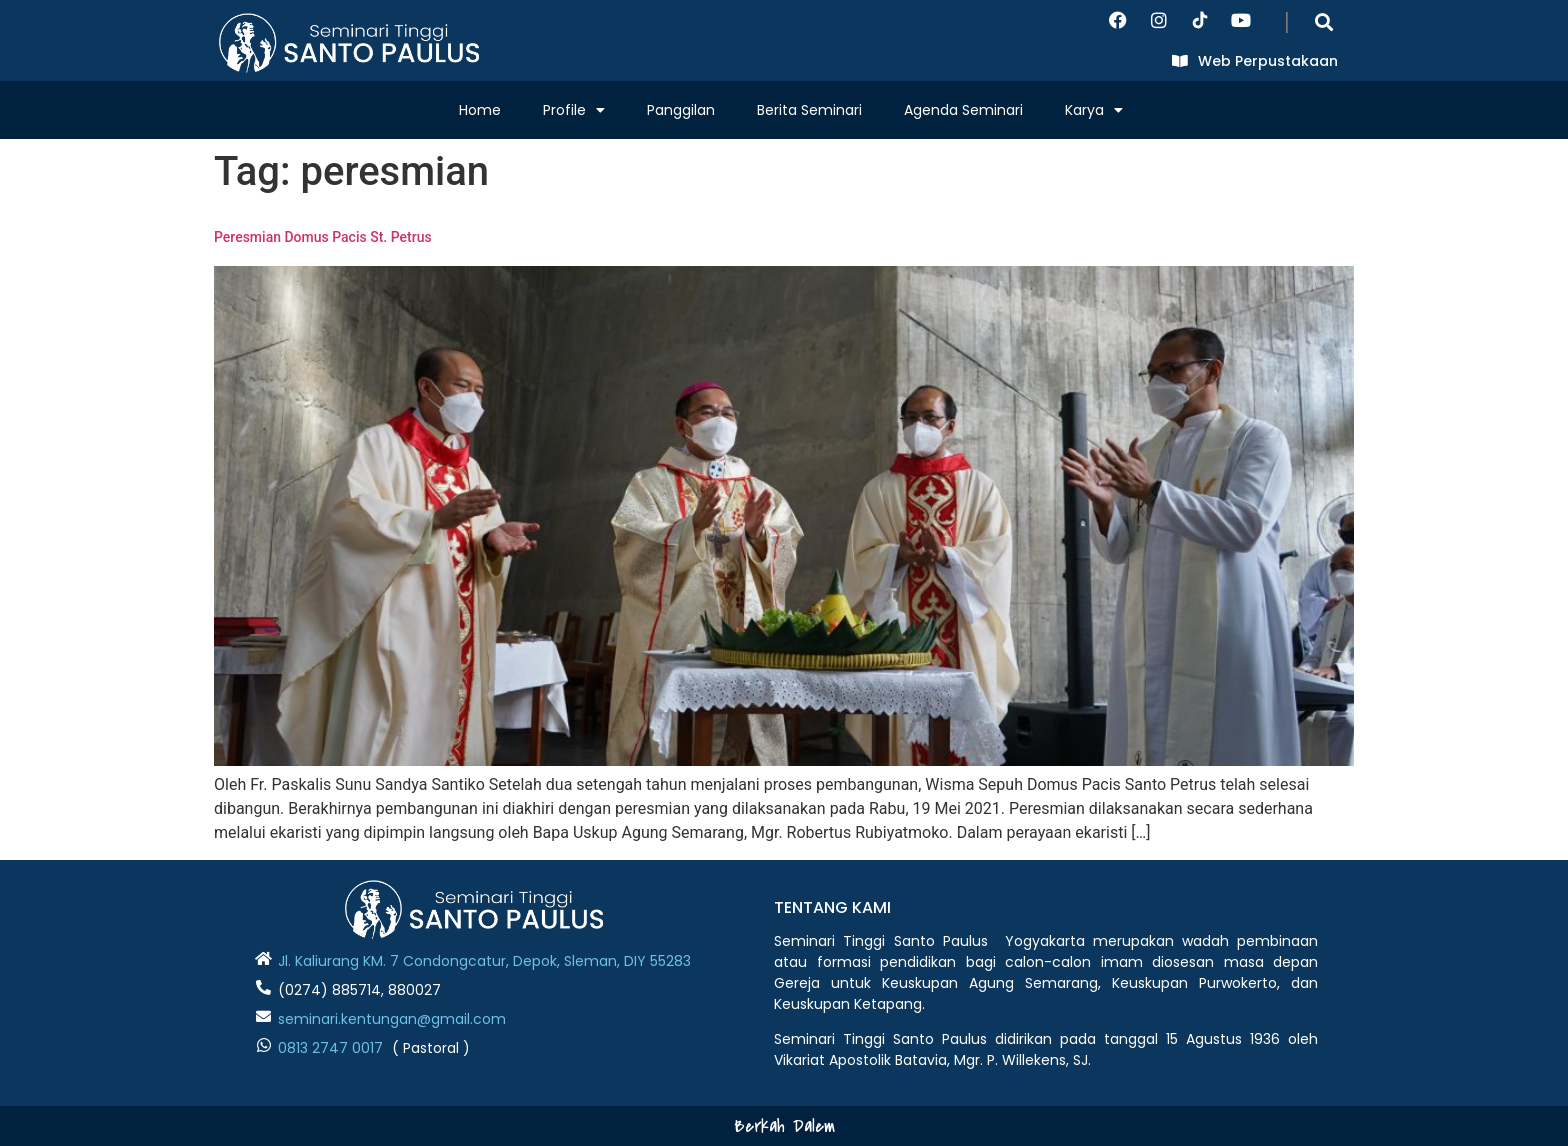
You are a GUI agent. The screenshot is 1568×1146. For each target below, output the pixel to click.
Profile (574, 110)
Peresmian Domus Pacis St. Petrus (323, 237)
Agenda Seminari (963, 110)
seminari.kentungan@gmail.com (392, 1019)
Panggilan (681, 110)
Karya (1094, 110)
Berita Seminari (809, 110)
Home (480, 110)
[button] (1324, 21)
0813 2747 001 (326, 1048)
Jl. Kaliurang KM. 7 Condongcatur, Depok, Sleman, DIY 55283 (484, 961)
